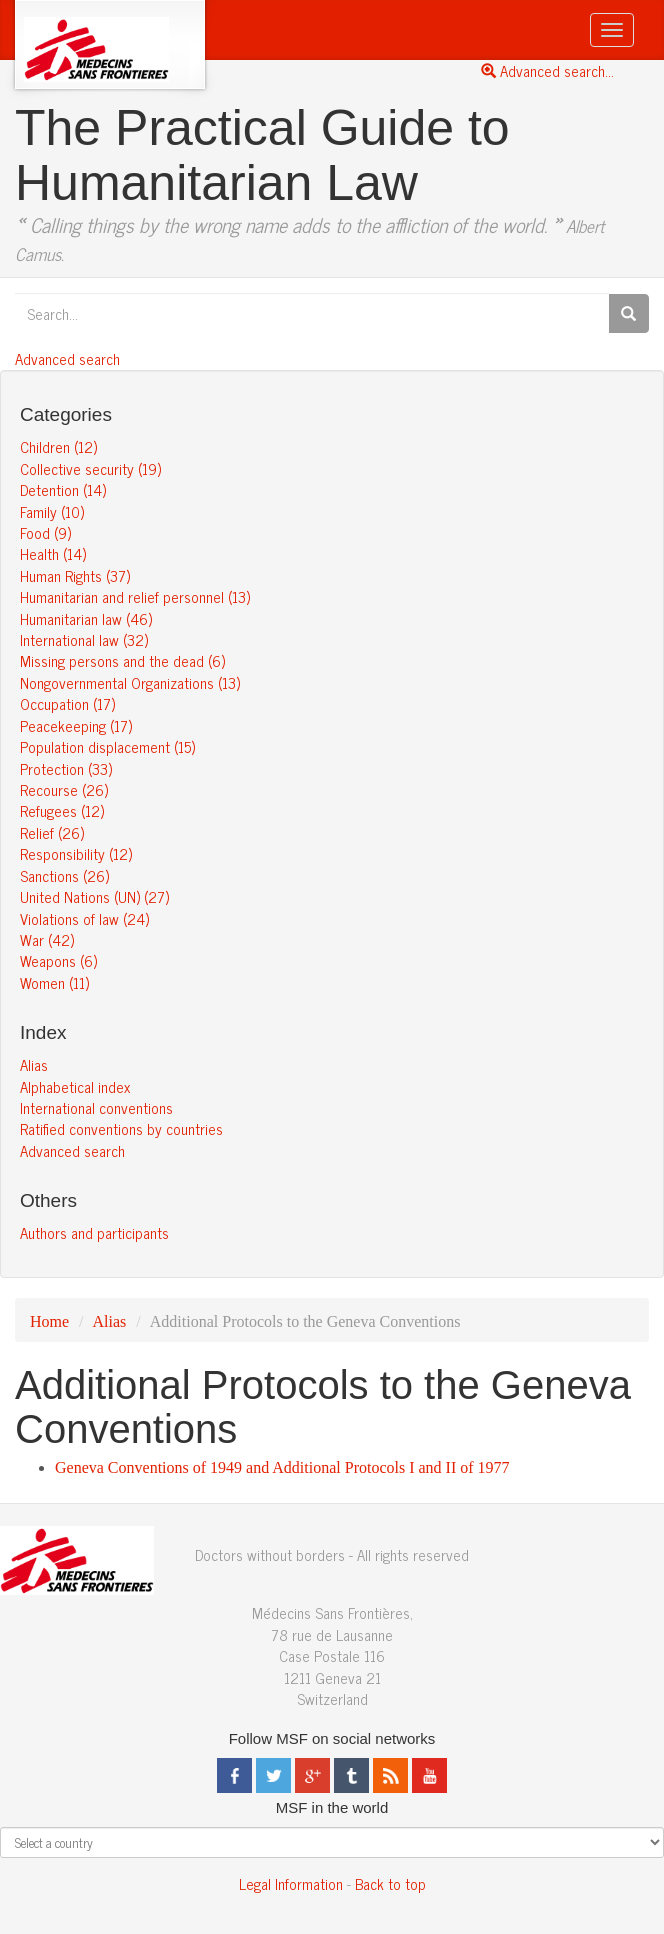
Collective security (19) (90, 468)
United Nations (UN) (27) (94, 896)
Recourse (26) (64, 789)
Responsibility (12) (76, 853)
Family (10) (52, 511)
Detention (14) (63, 489)
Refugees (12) (62, 810)
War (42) (47, 939)
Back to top (390, 1883)
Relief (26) (52, 832)
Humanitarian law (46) (86, 618)
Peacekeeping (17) (76, 725)
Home (49, 1321)
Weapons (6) (58, 960)
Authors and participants (94, 1232)
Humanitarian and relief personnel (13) (135, 596)
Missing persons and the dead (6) (122, 660)
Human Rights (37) (75, 575)
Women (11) (54, 982)
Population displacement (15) (107, 746)
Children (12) (58, 446)
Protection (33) (66, 768)
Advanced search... (547, 70)
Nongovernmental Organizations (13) (130, 682)
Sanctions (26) (64, 875)
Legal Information (291, 1883)
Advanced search (67, 358)
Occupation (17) (67, 703)
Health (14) (53, 553)
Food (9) (45, 532)
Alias (34, 1064)
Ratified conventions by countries (121, 1128)
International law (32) (84, 639)
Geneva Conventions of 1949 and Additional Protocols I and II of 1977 (282, 1467)
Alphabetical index (75, 1086)
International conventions (96, 1107)
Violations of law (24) (84, 918)
